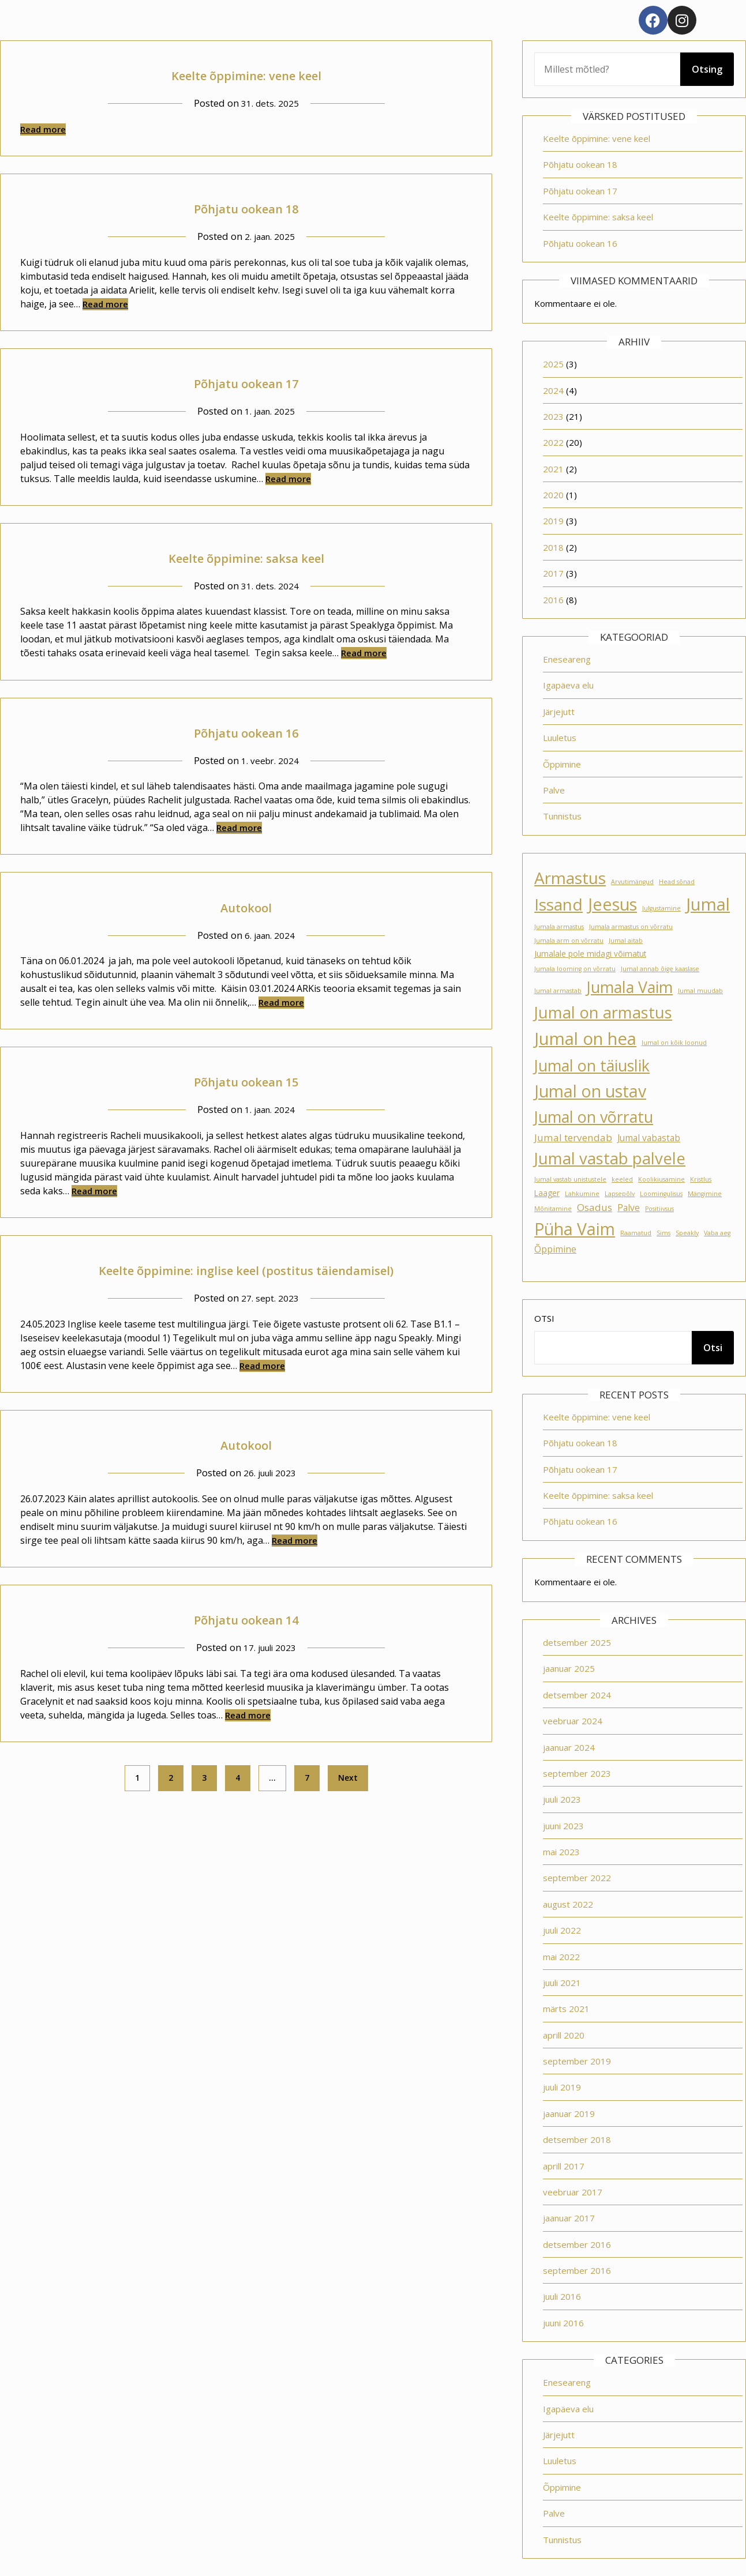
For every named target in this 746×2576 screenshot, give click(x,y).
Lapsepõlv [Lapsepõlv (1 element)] (620, 1194)
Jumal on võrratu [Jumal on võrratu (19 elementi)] (593, 1116)
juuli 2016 (562, 2296)
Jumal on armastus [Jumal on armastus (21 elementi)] (603, 1012)
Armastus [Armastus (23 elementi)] (570, 878)
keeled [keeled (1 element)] (622, 1179)
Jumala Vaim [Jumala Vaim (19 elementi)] (630, 987)
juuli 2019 (562, 2087)
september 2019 (577, 2061)
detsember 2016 (577, 2244)
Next (348, 1777)
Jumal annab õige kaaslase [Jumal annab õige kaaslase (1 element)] (660, 969)
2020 (553, 495)
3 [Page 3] (204, 1777)
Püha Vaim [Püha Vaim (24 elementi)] (574, 1229)
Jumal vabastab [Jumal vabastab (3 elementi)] (648, 1137)
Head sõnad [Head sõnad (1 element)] (677, 882)
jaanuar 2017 (569, 2218)
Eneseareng (567, 659)
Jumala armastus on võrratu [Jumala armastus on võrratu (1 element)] (631, 927)
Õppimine (562, 764)
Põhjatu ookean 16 (246, 731)
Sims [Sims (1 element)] (663, 1233)
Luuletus (559, 737)
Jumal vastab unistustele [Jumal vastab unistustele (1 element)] (570, 1179)
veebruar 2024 (572, 1721)
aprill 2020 (563, 2035)
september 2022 (577, 1877)
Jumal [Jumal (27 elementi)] (708, 904)
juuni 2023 (563, 1826)
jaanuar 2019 (569, 2113)
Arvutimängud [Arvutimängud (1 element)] (632, 882)
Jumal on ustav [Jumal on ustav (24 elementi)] (590, 1091)
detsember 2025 (577, 1642)
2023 (553, 416)
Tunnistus (562, 816)
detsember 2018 (577, 2139)
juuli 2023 (562, 1799)
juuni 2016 (563, 2323)
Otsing (707, 69)
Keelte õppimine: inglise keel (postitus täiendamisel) (246, 1268)
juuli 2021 (562, 1982)
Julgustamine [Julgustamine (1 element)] (661, 908)
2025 (553, 364)
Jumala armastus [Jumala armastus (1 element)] (559, 927)
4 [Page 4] (237, 1777)
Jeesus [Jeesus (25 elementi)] (612, 904)
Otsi (544, 1318)
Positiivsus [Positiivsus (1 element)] (659, 1209)
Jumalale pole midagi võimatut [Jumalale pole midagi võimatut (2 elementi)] (590, 954)
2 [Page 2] (170, 1777)
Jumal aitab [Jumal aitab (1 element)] (626, 941)
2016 (553, 600)
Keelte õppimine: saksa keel (246, 556)
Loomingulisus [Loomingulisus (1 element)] (661, 1194)
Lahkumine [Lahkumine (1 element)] (582, 1194)
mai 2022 (561, 1956)
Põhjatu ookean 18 (246, 207)
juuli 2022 (562, 1930)
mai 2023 (561, 1851)
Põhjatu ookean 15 (246, 1080)
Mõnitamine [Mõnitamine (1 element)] (553, 1209)
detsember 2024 (577, 1695)
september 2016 (577, 2270)
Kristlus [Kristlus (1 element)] (700, 1179)
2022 (553, 442)
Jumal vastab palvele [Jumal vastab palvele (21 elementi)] (609, 1158)
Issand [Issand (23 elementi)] (558, 904)
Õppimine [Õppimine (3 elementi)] (555, 1249)
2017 (553, 573)
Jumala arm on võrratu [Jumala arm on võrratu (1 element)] (568, 941)
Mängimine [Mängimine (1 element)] (705, 1194)
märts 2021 (566, 2008)
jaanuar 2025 (569, 1668)
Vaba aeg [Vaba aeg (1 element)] (717, 1233)
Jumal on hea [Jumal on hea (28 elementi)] (585, 1038)
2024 (553, 390)
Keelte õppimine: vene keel (246, 73)
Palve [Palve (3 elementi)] (628, 1207)
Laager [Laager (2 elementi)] (547, 1193)
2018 (553, 547)
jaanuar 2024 (569, 1747)
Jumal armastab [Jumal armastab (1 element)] (558, 991)
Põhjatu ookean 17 (246, 381)
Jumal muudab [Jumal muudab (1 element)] (700, 991)
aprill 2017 (563, 2166)
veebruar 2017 (572, 2192)
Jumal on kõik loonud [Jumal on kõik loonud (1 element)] (674, 1043)
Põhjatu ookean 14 (246, 1618)
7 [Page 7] (307, 1777)
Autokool (246, 905)
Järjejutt (559, 711)
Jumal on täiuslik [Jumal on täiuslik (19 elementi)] (592, 1065)
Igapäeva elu (568, 685)
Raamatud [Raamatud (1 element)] (635, 1233)
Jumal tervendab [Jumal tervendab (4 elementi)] (573, 1137)
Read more (43, 129)
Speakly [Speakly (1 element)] (687, 1233)
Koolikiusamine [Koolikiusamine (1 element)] (661, 1179)
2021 (553, 469)
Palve (554, 790)
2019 (553, 521)
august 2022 (568, 1904)
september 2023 (577, 1773)
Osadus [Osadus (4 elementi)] (594, 1207)
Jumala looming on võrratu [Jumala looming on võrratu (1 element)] (575, 969)
